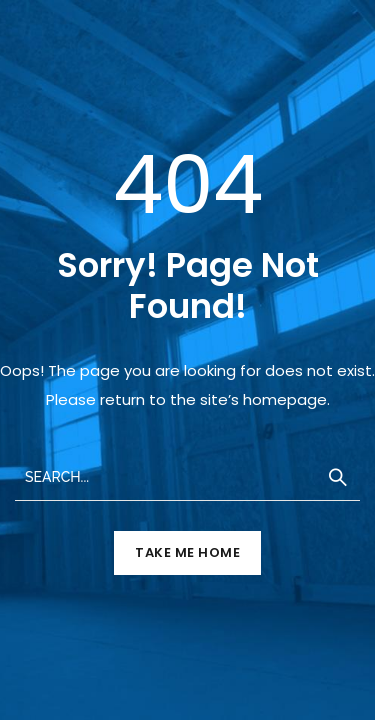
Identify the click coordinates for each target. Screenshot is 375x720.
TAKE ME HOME (187, 552)
